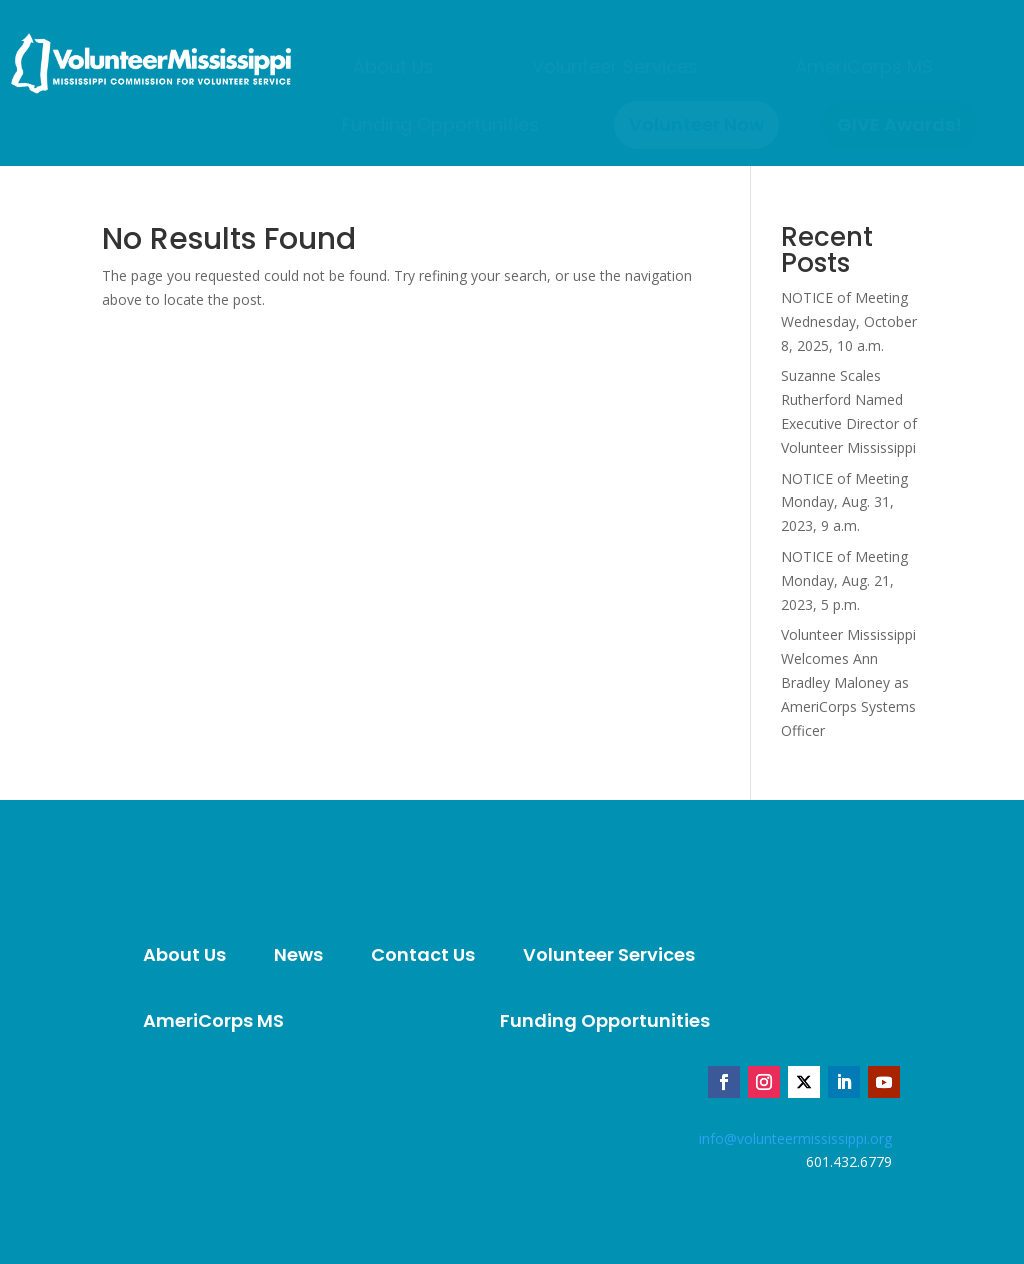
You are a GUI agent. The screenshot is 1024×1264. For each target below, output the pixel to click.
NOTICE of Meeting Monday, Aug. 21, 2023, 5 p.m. (844, 580)
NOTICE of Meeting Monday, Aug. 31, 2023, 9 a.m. (844, 502)
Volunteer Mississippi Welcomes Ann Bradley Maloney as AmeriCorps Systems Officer (848, 682)
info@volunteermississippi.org (795, 1138)
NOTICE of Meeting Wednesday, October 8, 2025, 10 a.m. (849, 321)
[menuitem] (393, 67)
